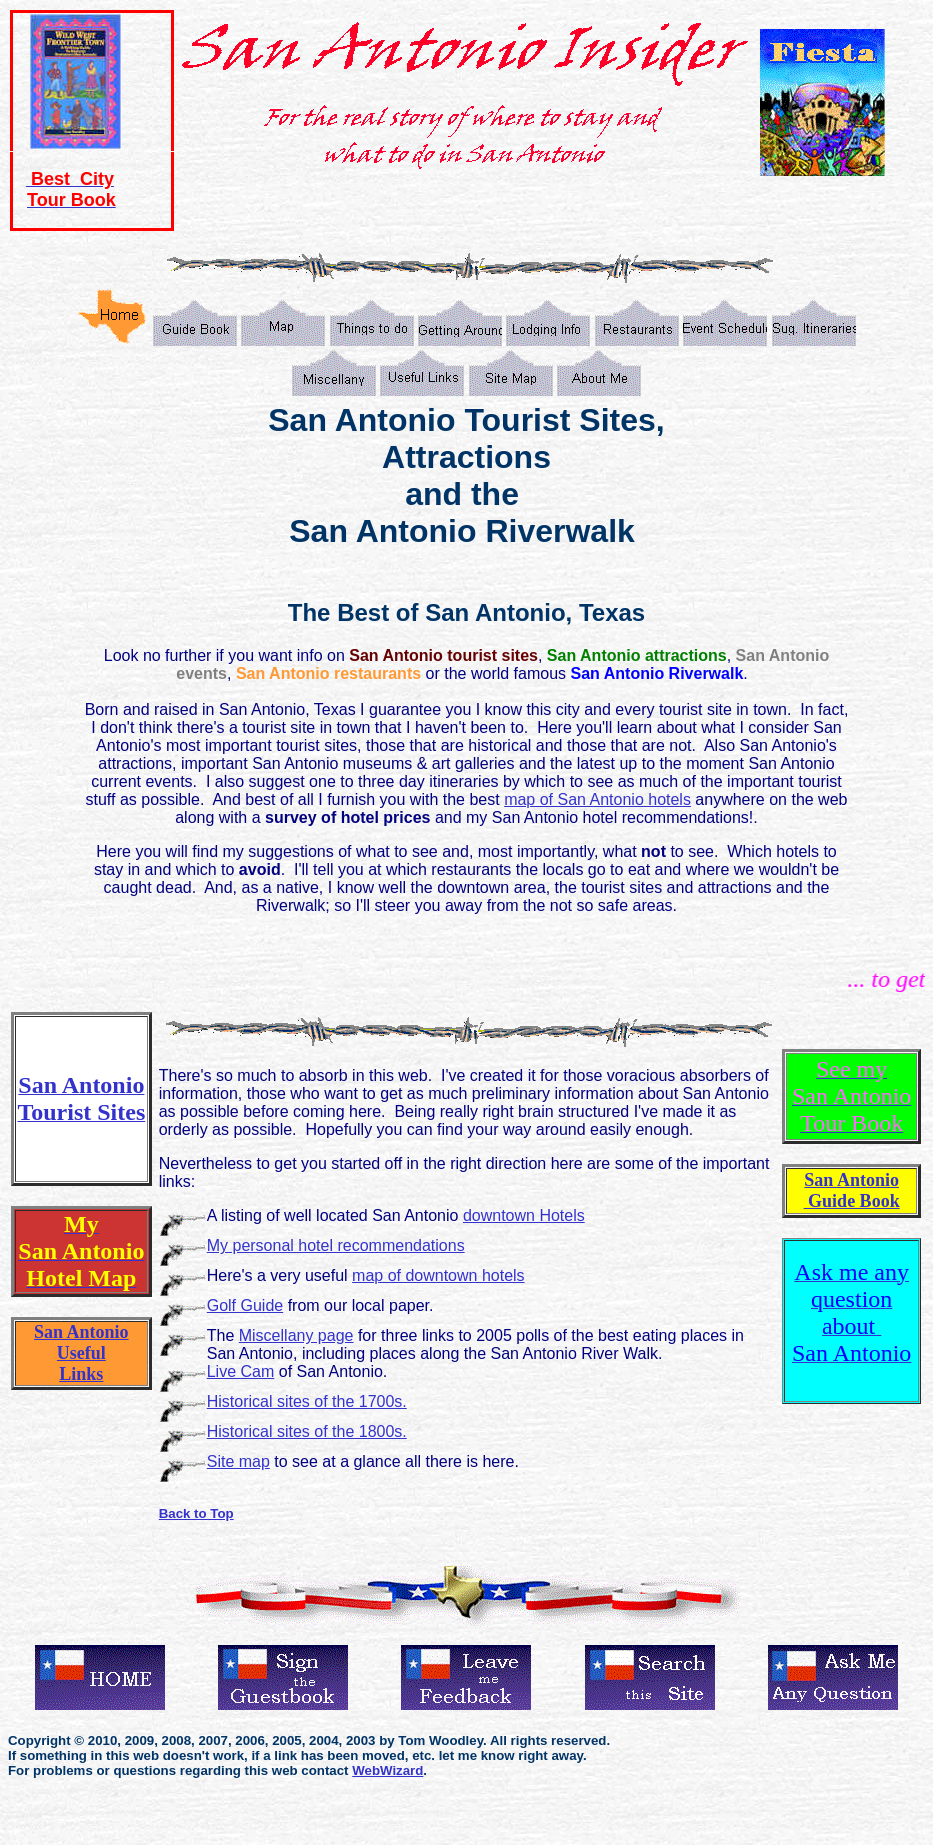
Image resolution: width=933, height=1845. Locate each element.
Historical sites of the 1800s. (307, 1431)
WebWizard (387, 1770)
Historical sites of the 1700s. (307, 1401)
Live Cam (241, 1371)
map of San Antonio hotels (597, 799)
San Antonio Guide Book (852, 1190)
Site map (238, 1461)
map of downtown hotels (438, 1275)
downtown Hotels (524, 1215)
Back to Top (196, 1513)
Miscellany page (296, 1335)
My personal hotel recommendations (336, 1245)
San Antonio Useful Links (81, 1353)
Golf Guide (245, 1305)
